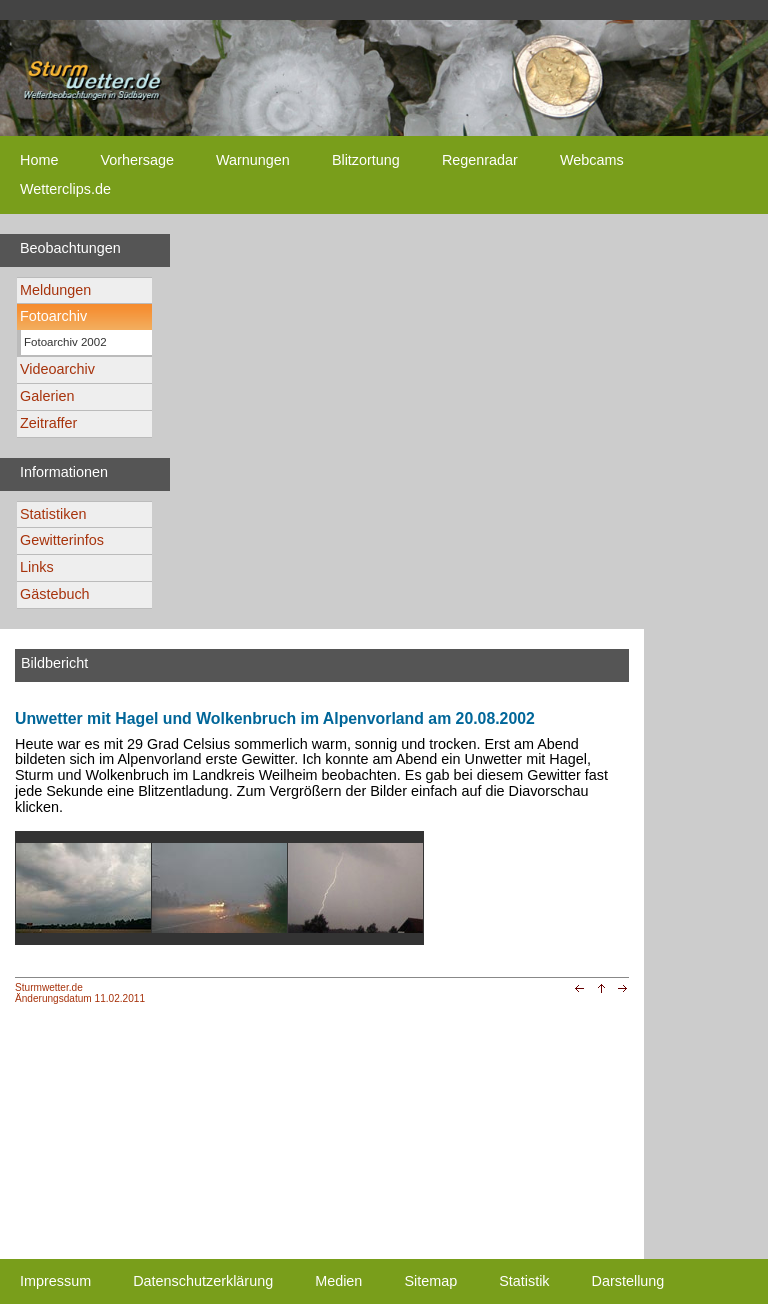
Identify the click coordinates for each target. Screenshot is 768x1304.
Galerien (47, 396)
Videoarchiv (57, 369)
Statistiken (53, 514)
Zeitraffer (48, 423)
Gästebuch (55, 594)
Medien (338, 1281)
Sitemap (430, 1281)
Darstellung (628, 1281)
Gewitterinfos (62, 540)
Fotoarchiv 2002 (65, 342)
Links (37, 567)
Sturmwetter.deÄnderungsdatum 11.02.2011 (80, 993)
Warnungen (253, 160)
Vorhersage (137, 160)
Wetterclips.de (65, 189)
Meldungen (55, 290)
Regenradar (480, 160)
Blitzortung (366, 160)
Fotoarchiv (53, 316)
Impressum (55, 1281)
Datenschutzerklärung (203, 1281)
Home (39, 160)
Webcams (592, 160)
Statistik (524, 1281)
